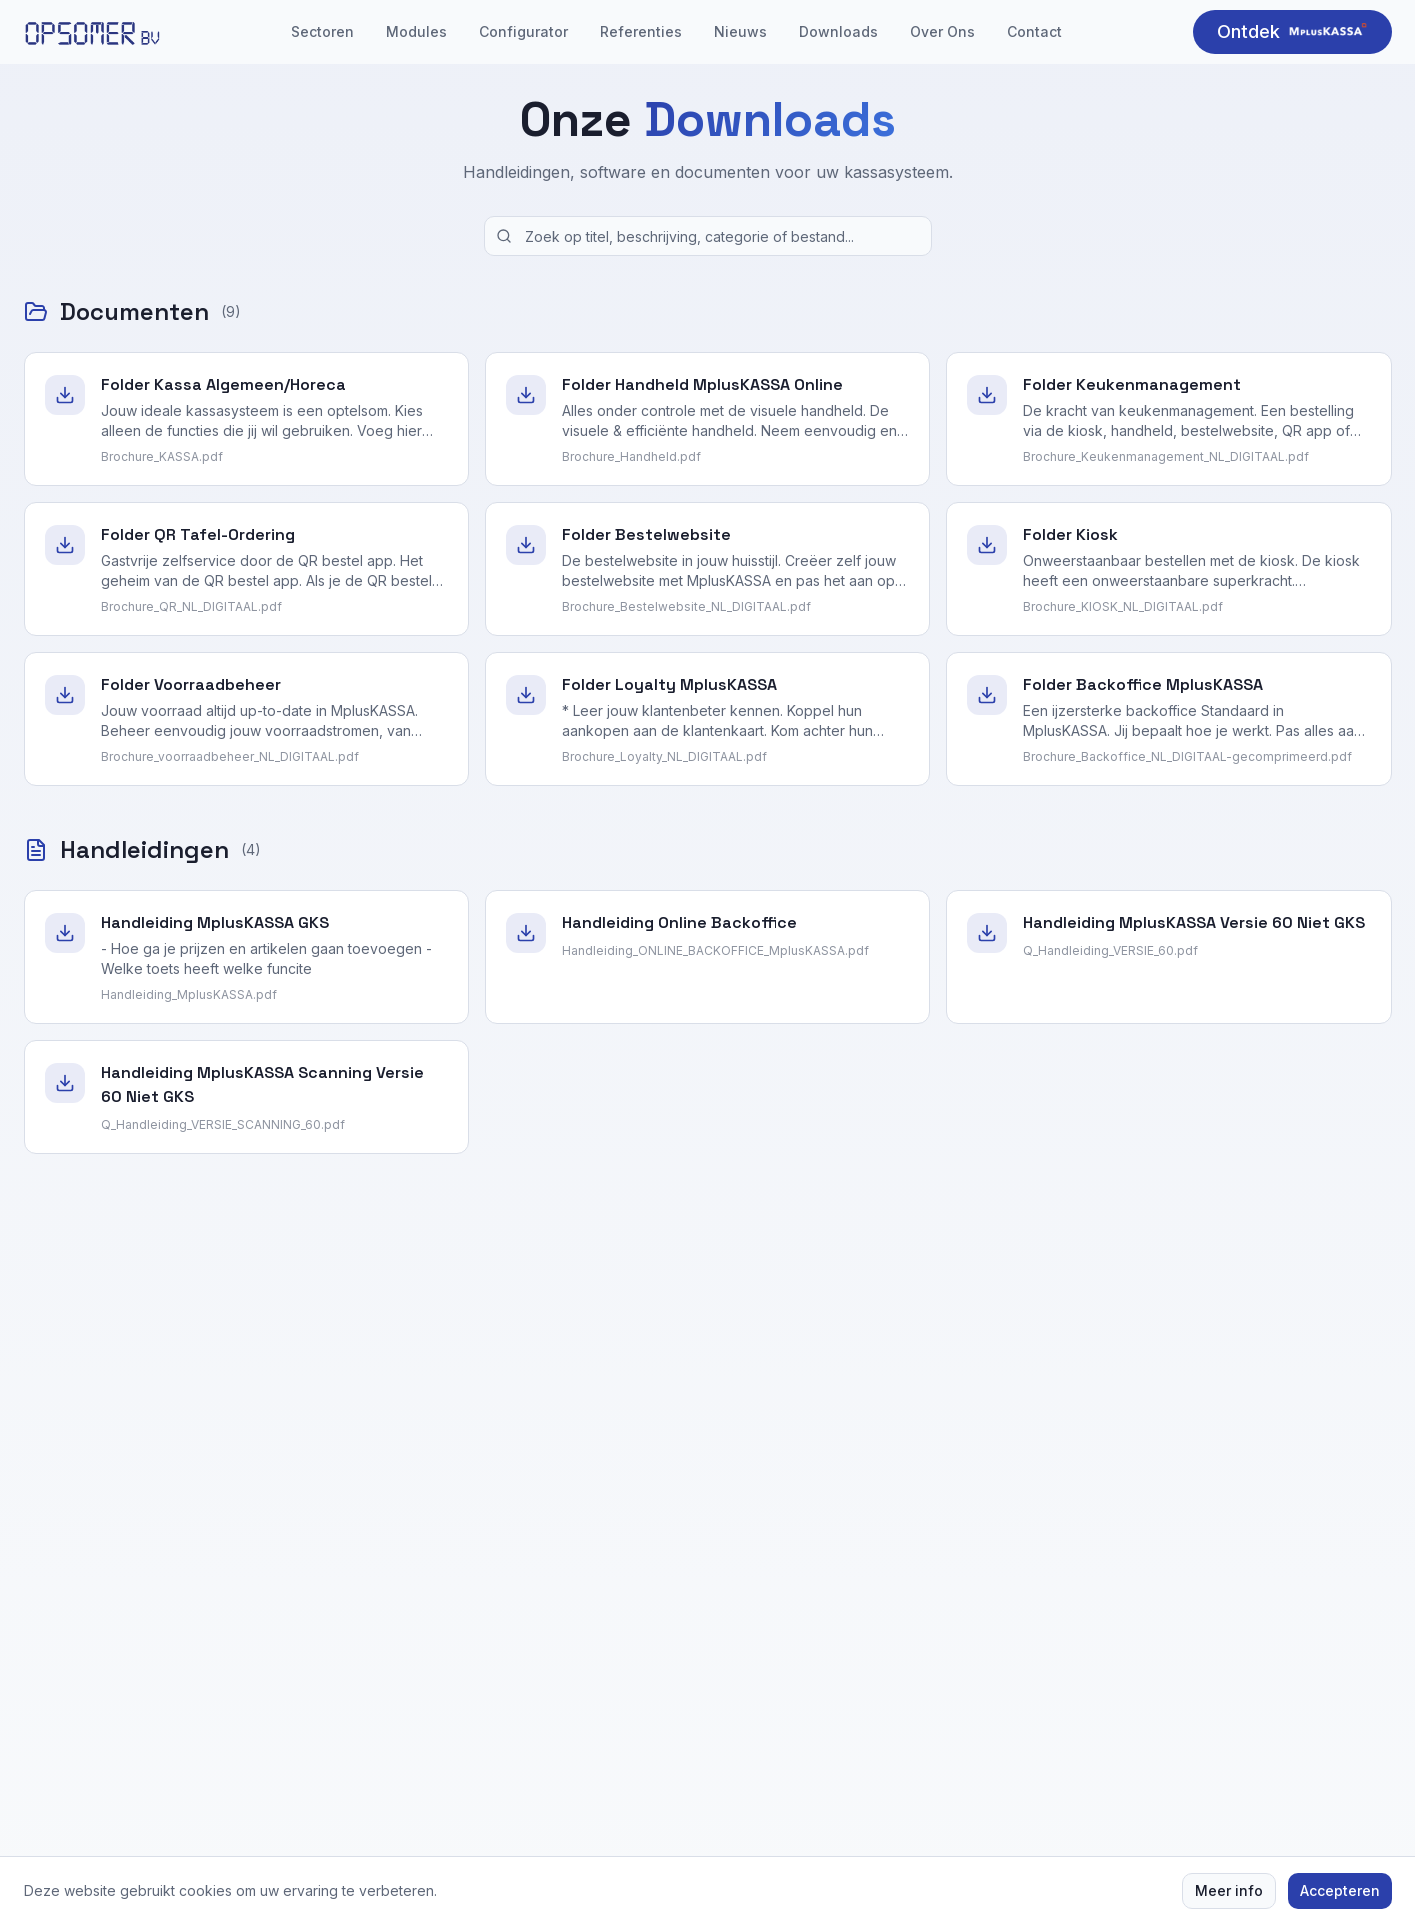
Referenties (641, 31)
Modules (416, 31)
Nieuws (740, 31)
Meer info (1229, 1890)
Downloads (838, 31)
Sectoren (322, 31)
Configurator (523, 31)
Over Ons (942, 31)
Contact (1034, 31)
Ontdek (1292, 31)
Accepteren (1340, 1890)
